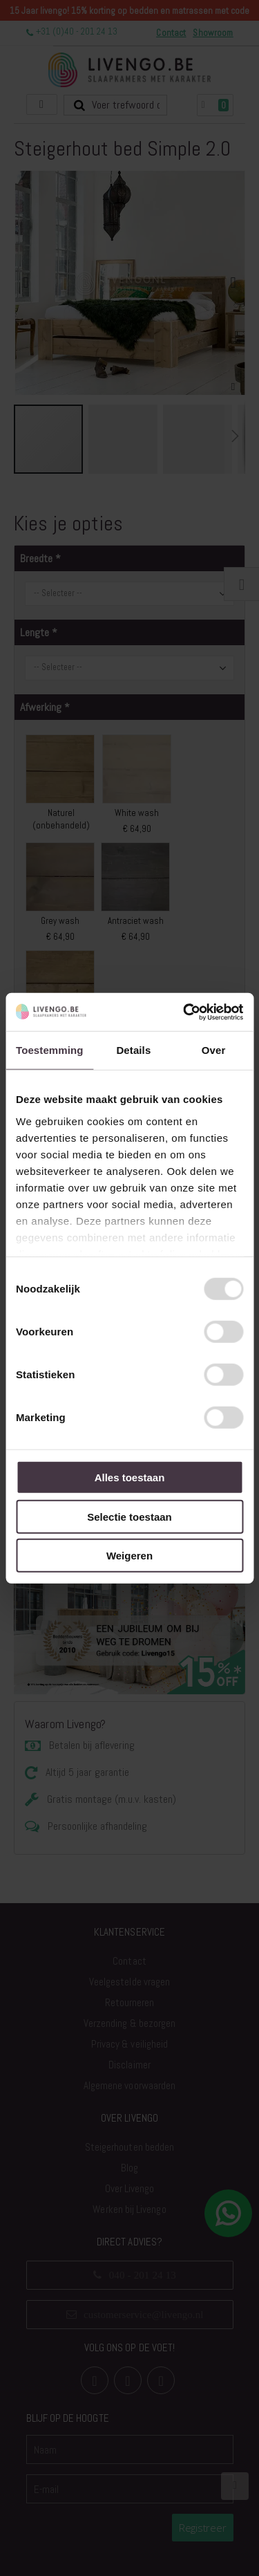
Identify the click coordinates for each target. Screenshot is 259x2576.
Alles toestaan (130, 1477)
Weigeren (129, 1556)
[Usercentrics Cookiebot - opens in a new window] (184, 1012)
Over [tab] (214, 1050)
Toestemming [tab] (50, 1050)
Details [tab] (133, 1050)
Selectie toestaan (129, 1516)
